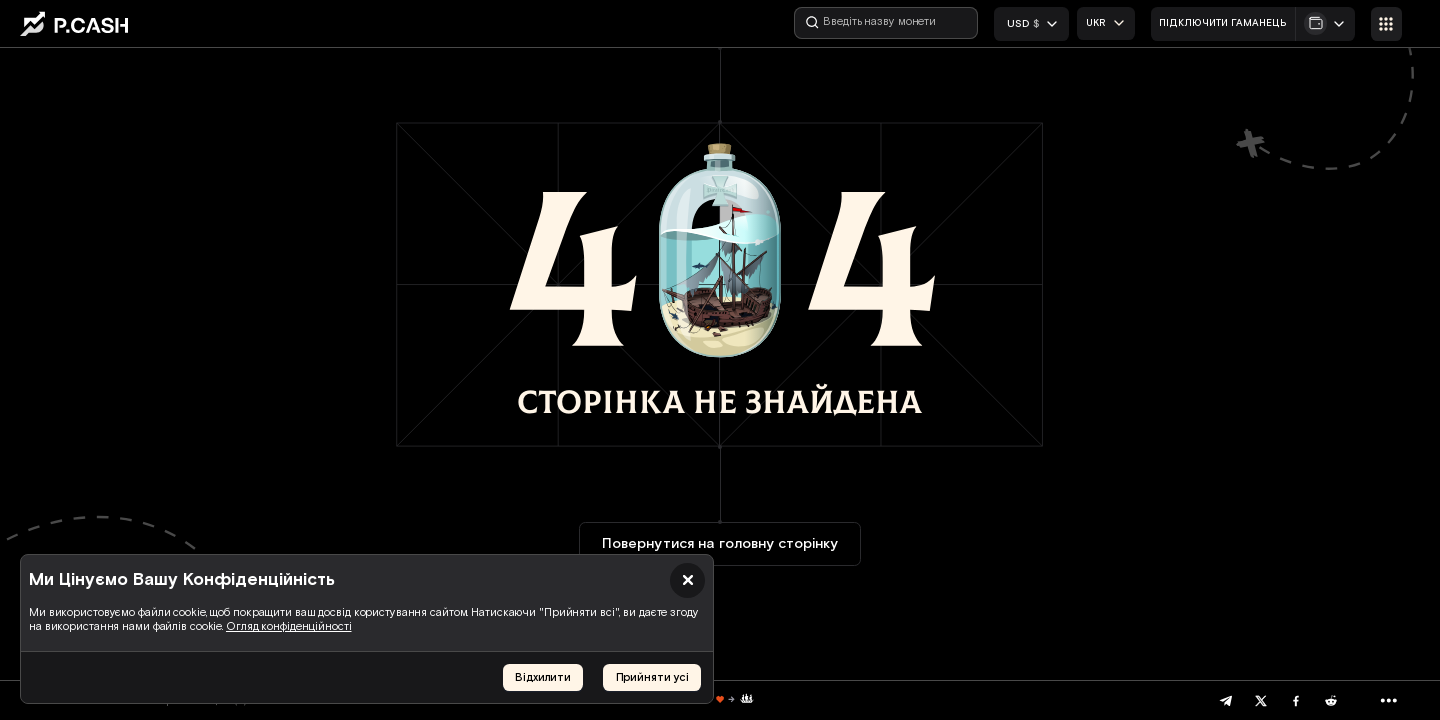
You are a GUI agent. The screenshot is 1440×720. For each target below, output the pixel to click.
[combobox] (1106, 23)
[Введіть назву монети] (886, 23)
